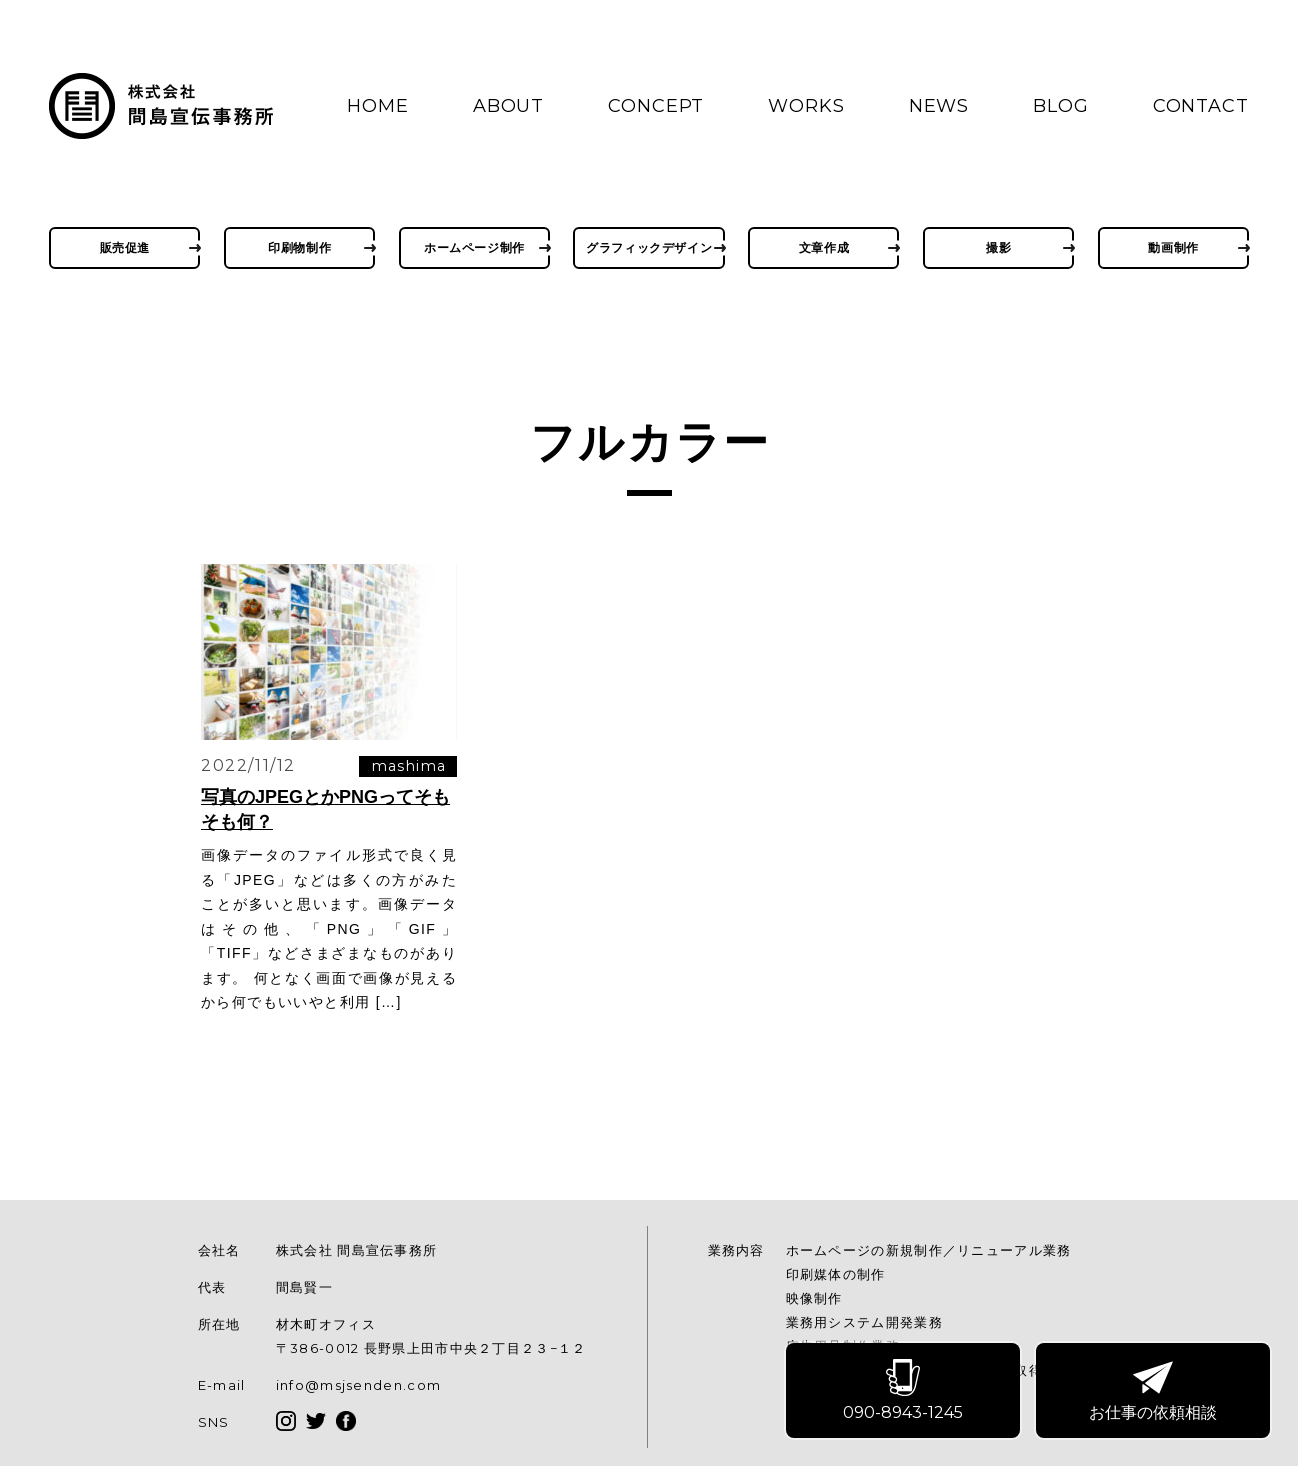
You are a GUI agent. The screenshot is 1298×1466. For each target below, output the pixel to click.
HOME (378, 106)
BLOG (1061, 106)
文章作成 (824, 247)
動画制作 (1173, 247)
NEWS (939, 106)
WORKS (806, 106)
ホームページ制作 (474, 247)
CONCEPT (656, 106)
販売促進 (125, 247)
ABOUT (509, 106)
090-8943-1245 (904, 1391)
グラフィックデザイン (649, 247)
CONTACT (1201, 106)
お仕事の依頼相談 (1154, 1391)
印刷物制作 (299, 247)
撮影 (998, 247)
